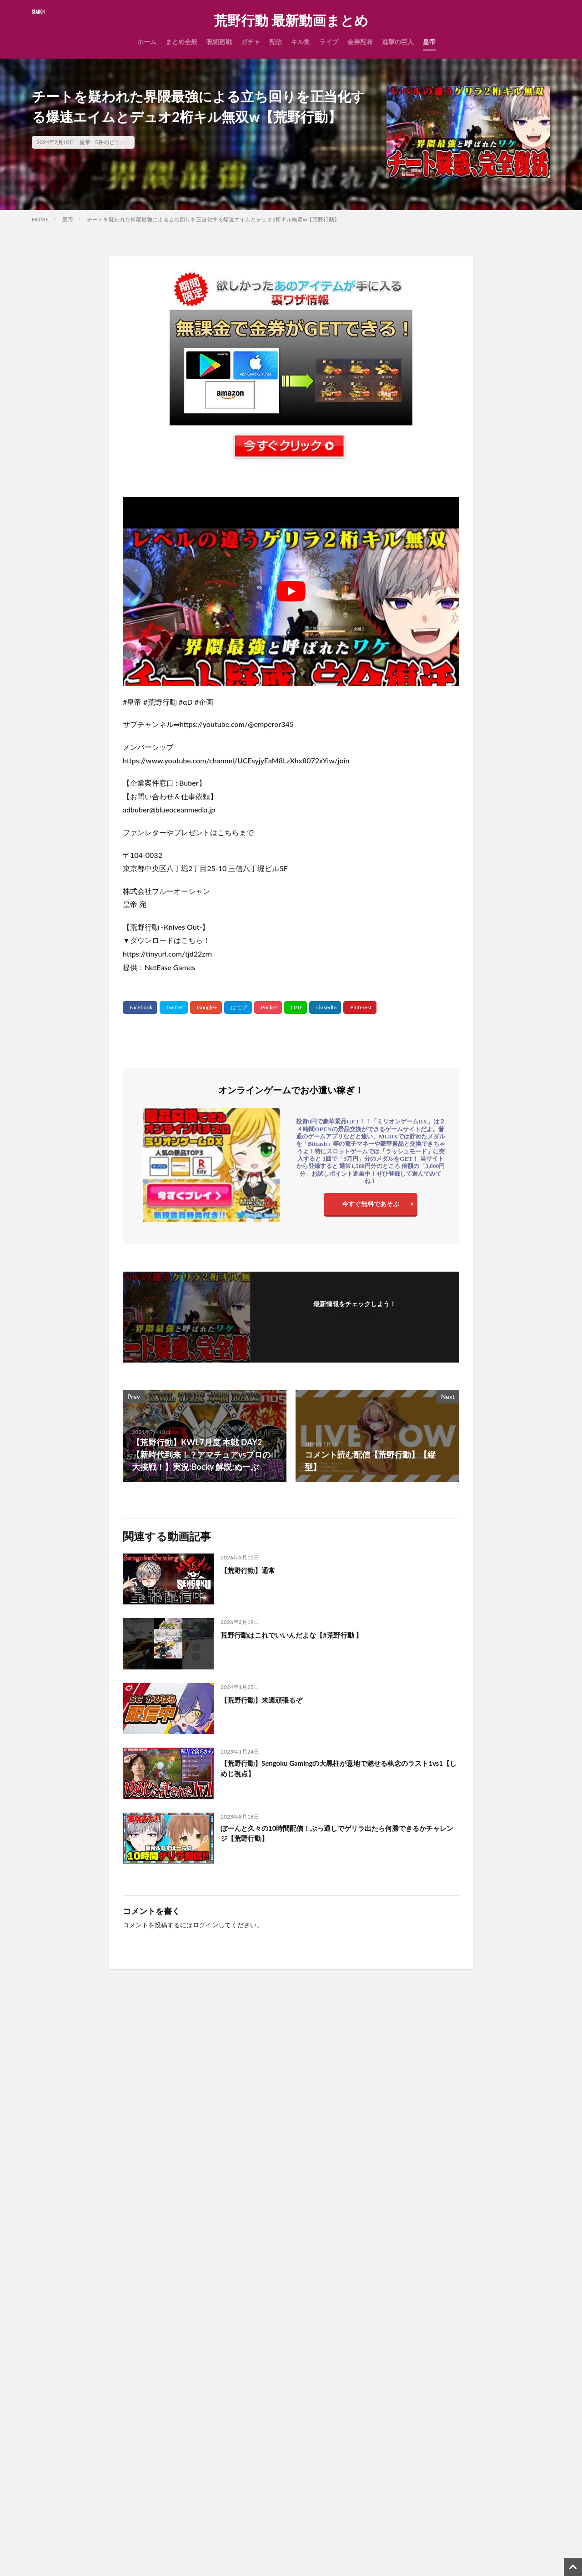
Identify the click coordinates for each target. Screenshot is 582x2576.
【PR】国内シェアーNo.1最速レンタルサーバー (286, 2535)
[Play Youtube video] (291, 591)
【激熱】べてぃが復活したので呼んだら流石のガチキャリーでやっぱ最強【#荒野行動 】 (93, 2287)
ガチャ (250, 41)
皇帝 (429, 41)
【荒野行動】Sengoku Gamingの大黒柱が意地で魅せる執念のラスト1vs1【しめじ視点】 (337, 1770)
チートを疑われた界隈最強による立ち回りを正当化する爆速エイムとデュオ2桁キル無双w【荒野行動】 (213, 219)
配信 (275, 41)
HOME (40, 219)
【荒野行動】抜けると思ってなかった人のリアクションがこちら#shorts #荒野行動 (155, 2553)
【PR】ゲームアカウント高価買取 (266, 2558)
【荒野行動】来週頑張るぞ (270, 1699)
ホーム (146, 41)
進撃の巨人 (398, 41)
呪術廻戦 (219, 41)
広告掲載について (243, 2487)
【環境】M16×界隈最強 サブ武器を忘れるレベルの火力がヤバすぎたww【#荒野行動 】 (488, 2158)
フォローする (355, 1316)
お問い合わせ (237, 2417)
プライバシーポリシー (250, 2464)
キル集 (300, 41)
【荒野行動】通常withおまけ (207, 2277)
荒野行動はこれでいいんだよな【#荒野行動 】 (306, 1634)
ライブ (328, 41)
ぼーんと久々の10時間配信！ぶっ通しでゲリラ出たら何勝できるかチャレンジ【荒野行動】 (340, 1835)
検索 (44, 2468)
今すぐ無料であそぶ (370, 1206)
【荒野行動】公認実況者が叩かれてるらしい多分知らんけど (487, 2282)
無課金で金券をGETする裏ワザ (262, 2511)
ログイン (205, 1925)
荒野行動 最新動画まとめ (291, 20)
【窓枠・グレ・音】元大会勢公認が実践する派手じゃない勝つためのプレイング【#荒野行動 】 (93, 2158)
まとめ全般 (181, 41)
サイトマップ (237, 2440)
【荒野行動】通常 (253, 1570)
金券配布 (360, 41)
